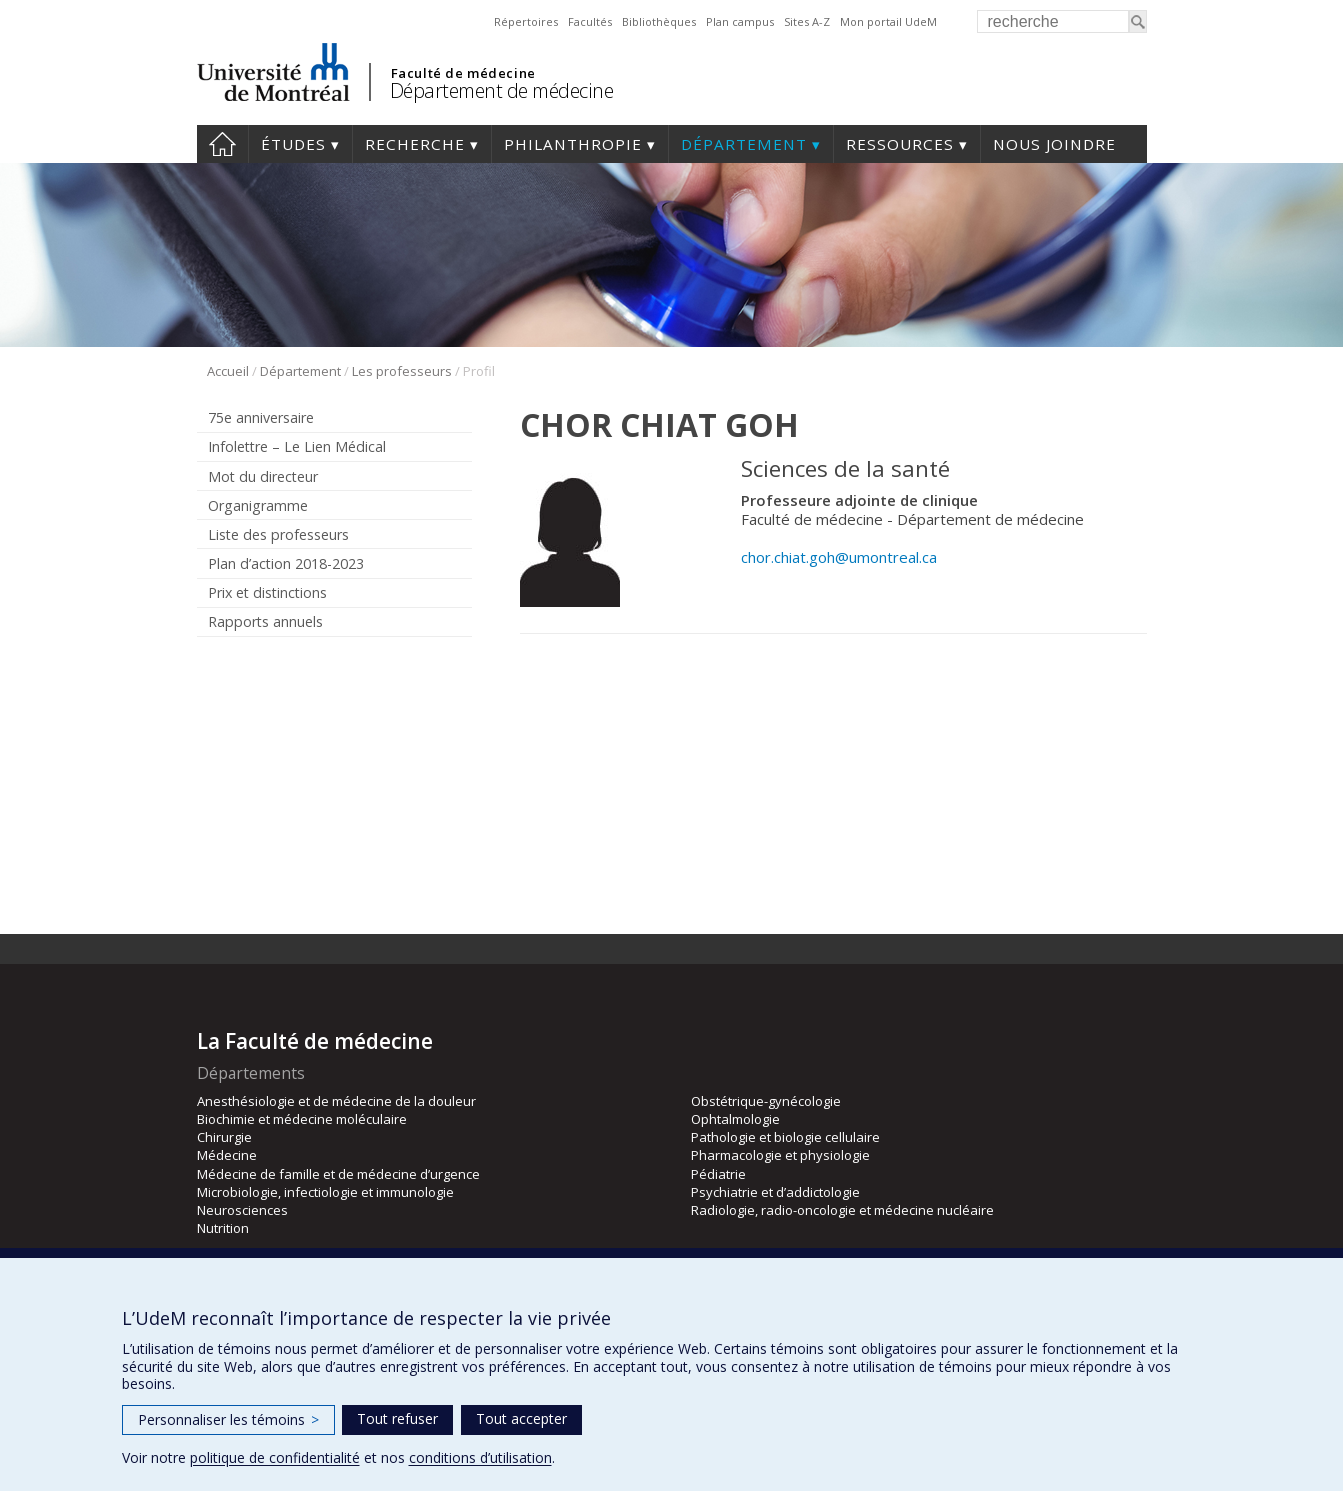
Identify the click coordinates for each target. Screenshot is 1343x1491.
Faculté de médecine (463, 73)
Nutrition (223, 1228)
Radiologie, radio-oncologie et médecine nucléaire (842, 1210)
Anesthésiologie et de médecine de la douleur (336, 1101)
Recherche (415, 144)
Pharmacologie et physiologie (780, 1155)
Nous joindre (1054, 144)
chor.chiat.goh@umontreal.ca (839, 557)
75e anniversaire (261, 417)
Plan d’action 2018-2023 (286, 563)
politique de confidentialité (275, 1457)
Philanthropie (573, 144)
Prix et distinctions (267, 592)
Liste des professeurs (278, 534)
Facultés (590, 21)
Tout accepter (521, 1418)
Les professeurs (402, 371)
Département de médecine (502, 90)
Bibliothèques (659, 21)
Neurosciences (242, 1210)
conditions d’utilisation (480, 1457)
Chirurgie (224, 1137)
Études (293, 144)
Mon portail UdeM (888, 21)
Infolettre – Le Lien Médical (297, 446)
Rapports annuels (265, 621)
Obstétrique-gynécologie (766, 1101)
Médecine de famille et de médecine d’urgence (338, 1174)
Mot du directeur (263, 476)
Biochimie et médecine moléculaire (302, 1119)
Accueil (222, 144)
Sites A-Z (807, 21)
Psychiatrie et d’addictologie (775, 1192)
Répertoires (526, 21)
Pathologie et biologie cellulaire (785, 1137)
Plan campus (740, 21)
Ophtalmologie (735, 1119)
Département (744, 144)
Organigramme (258, 505)
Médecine (227, 1155)
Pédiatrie (718, 1174)
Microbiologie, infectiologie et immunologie (325, 1192)
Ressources (900, 144)
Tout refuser (397, 1418)
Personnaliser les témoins (228, 1419)
